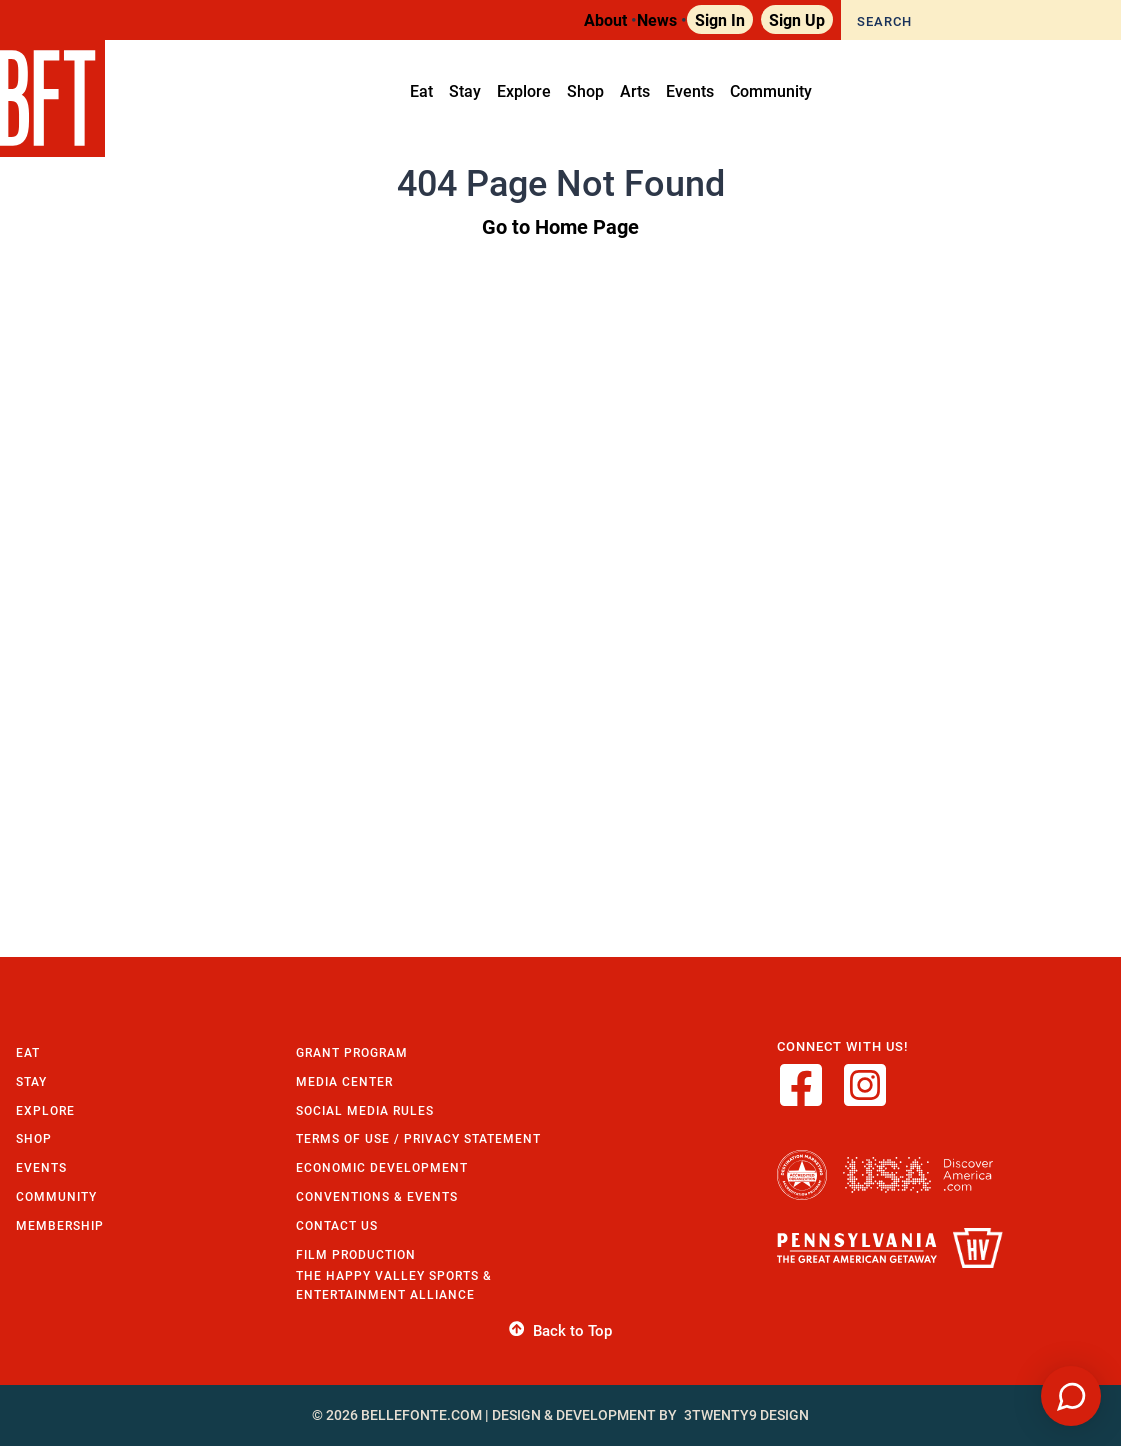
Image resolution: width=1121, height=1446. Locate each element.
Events (41, 1167)
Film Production (356, 1254)
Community (56, 1196)
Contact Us (337, 1225)
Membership (60, 1225)
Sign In (720, 19)
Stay (31, 1081)
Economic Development (382, 1167)
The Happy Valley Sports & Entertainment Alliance (394, 1285)
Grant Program (352, 1052)
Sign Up (797, 19)
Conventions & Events (377, 1196)
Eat (28, 1052)
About (605, 19)
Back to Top (560, 1331)
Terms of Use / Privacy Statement (418, 1138)
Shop (34, 1138)
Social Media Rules (365, 1110)
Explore (45, 1110)
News (657, 19)
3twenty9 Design (746, 1415)
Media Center (344, 1081)
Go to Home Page (560, 226)
